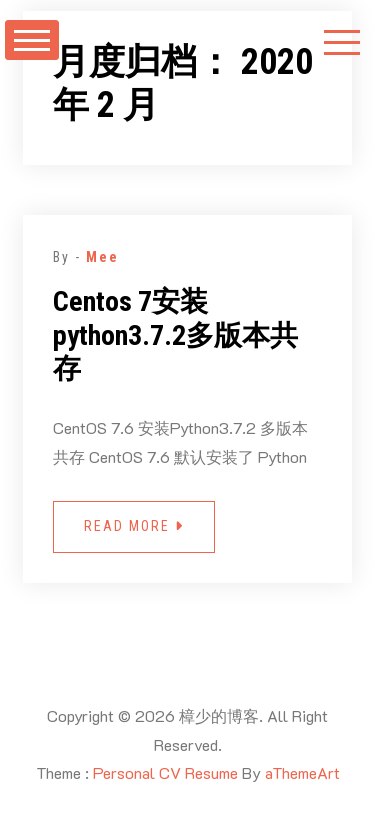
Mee (102, 257)
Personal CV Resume (165, 772)
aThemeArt (302, 772)
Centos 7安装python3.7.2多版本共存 (175, 335)
